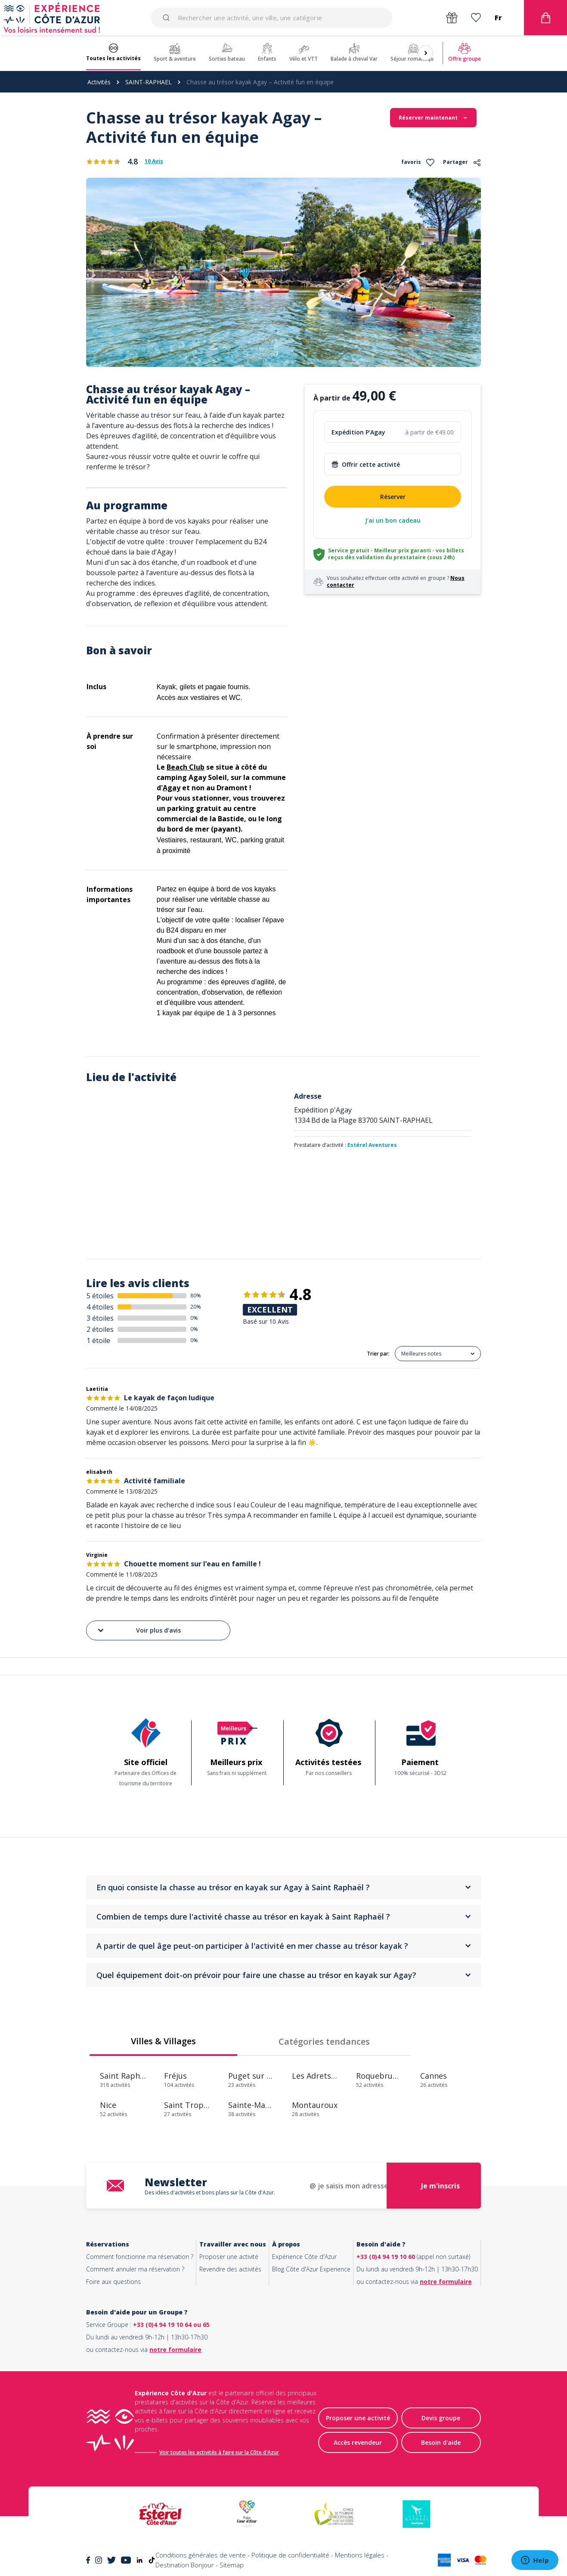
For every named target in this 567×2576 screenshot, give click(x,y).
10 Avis (154, 161)
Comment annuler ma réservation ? (135, 2269)
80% (195, 1295)
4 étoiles (100, 1307)
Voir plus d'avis (138, 1630)
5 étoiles (100, 1295)
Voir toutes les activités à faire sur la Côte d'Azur (219, 2452)
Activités (99, 82)
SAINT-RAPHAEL (148, 82)
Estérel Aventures (372, 1145)
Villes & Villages (163, 2041)
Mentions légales (359, 2555)
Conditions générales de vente (200, 2555)
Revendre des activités (230, 2269)
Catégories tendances (324, 2041)
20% (195, 1306)
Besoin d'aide (441, 2442)
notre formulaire (446, 2281)
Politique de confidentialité (290, 2555)
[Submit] (168, 17)
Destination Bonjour (184, 2565)
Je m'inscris (440, 2186)
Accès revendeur (358, 2442)
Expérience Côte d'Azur (304, 2256)
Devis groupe (440, 2418)
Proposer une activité (228, 2256)
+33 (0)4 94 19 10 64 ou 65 (171, 2324)
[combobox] (271, 18)
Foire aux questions (113, 2281)
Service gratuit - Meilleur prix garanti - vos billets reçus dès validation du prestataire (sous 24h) (396, 554)
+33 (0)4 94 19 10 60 (385, 2256)
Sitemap (232, 2565)
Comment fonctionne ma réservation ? (139, 2256)
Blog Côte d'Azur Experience (311, 2269)
